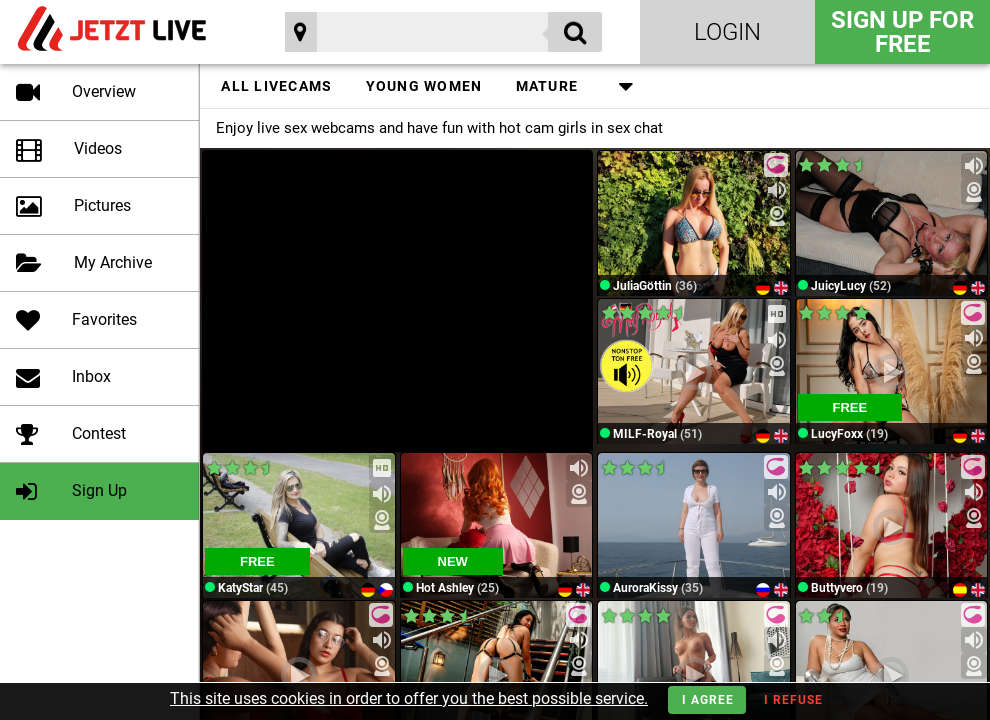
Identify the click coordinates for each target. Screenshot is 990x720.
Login (727, 32)
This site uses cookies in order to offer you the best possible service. (409, 698)
